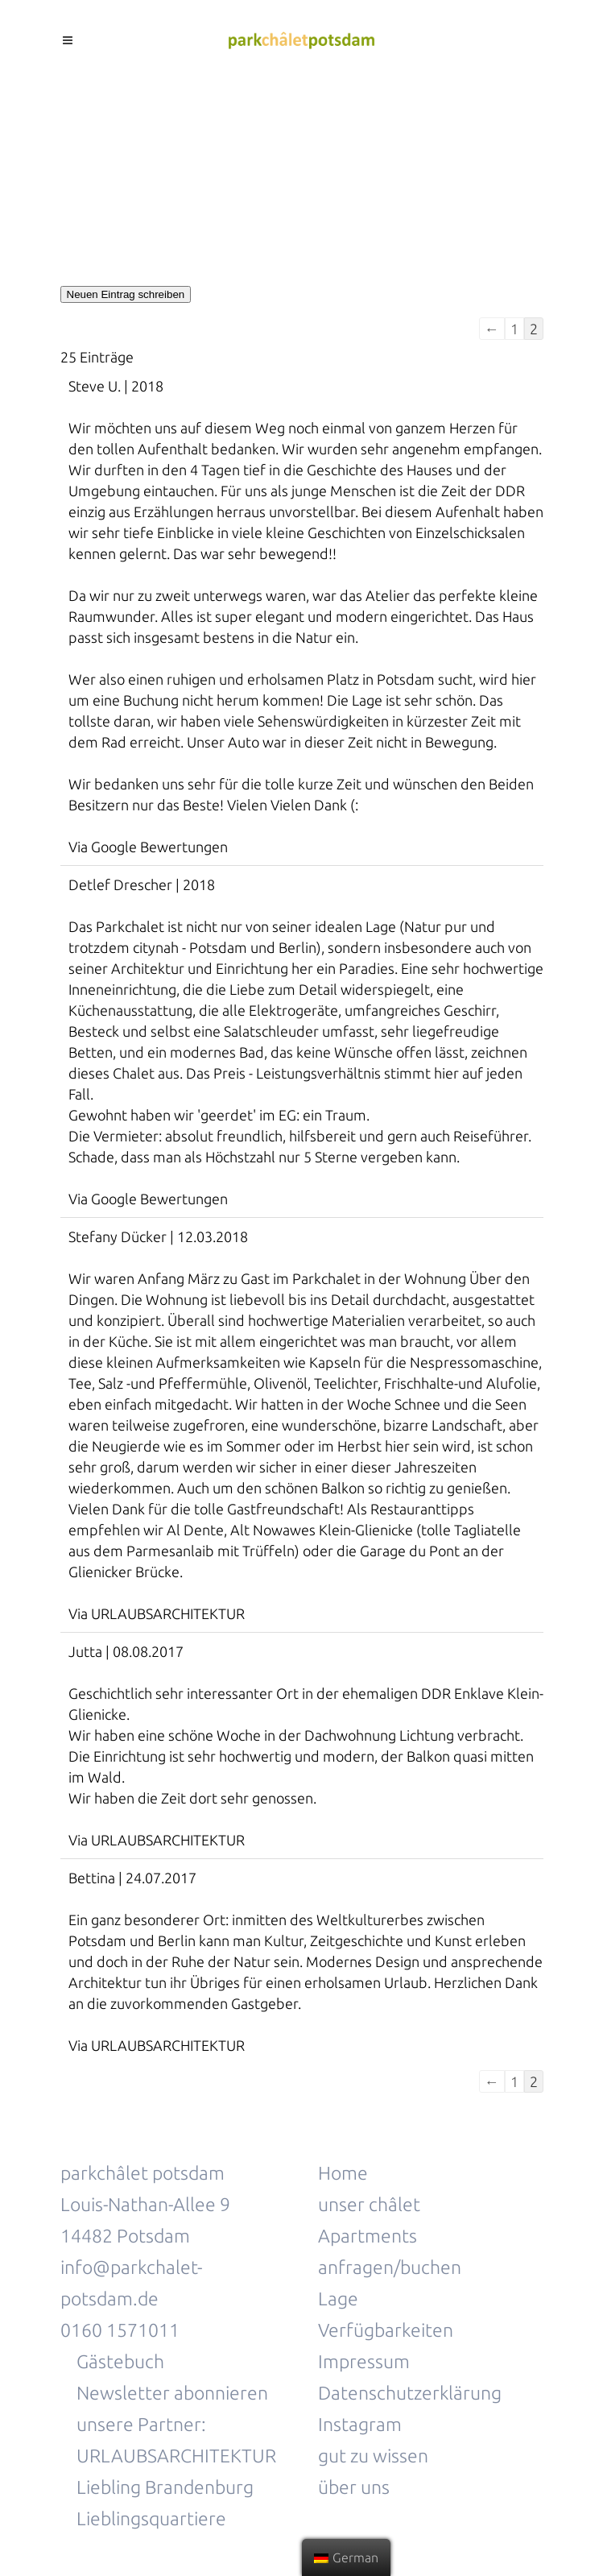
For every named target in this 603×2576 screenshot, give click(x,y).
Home (343, 2173)
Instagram (360, 2424)
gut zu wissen (375, 2456)
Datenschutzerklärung (410, 2393)
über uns (354, 2487)
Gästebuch (120, 2361)
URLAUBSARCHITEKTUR (176, 2456)
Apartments (367, 2236)
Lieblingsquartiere (151, 2518)
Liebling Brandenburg (165, 2487)
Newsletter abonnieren (172, 2393)
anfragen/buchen (389, 2267)
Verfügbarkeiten (385, 2330)
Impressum (364, 2361)
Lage (338, 2298)
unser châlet (369, 2204)
